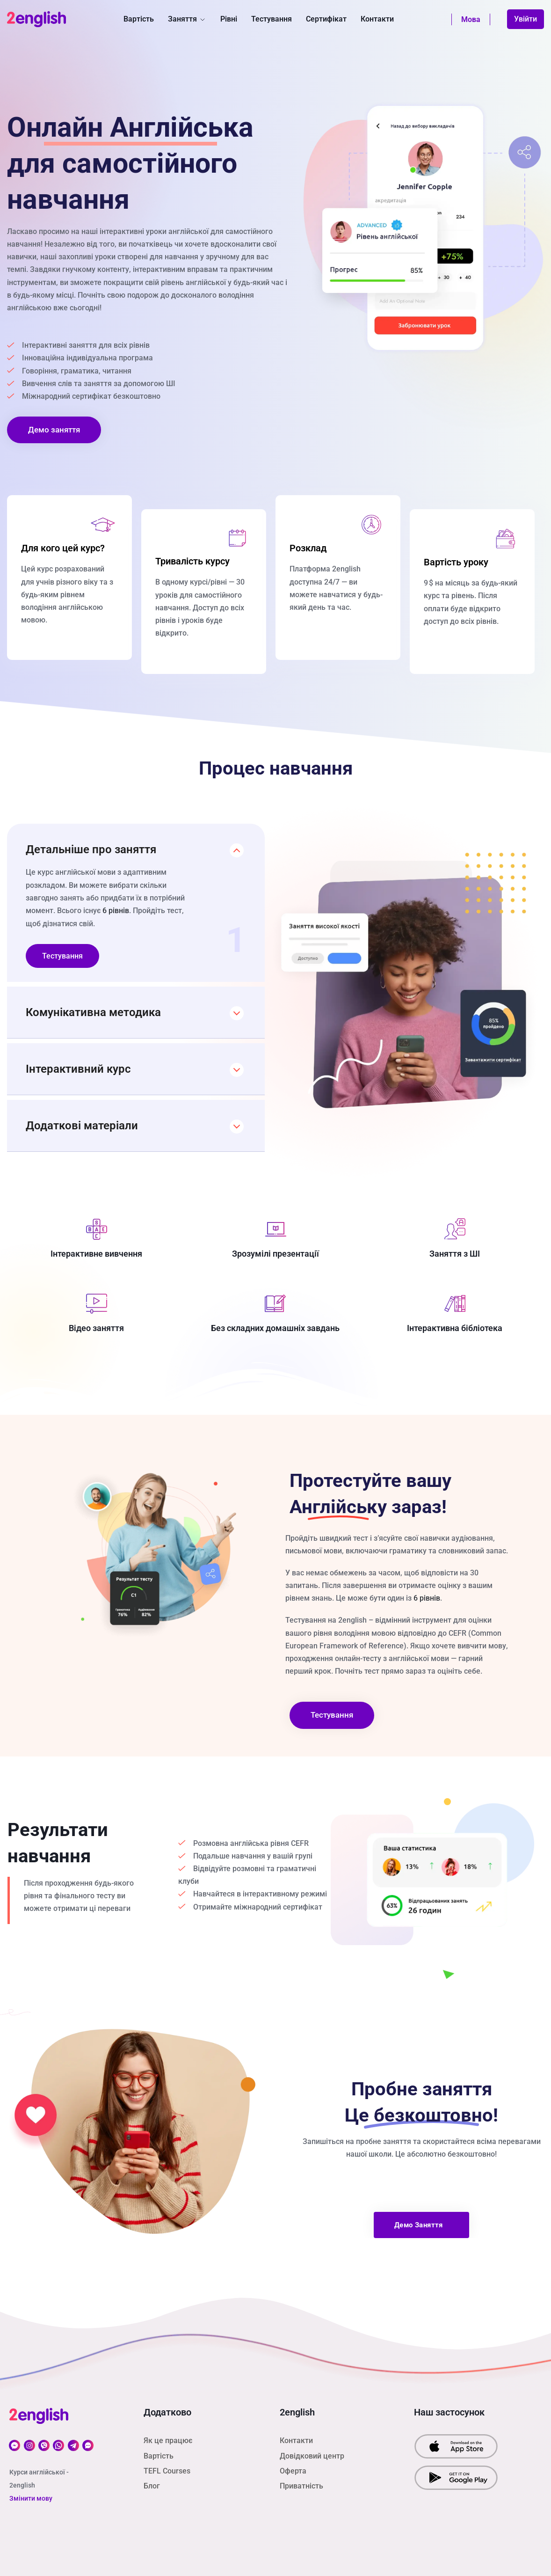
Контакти (377, 19)
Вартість (138, 19)
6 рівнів (115, 910)
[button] (136, 845)
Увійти (525, 19)
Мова (470, 19)
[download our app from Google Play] (456, 2477)
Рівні (228, 19)
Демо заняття (54, 429)
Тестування (271, 19)
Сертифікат (326, 19)
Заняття (187, 19)
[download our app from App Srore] (456, 2445)
